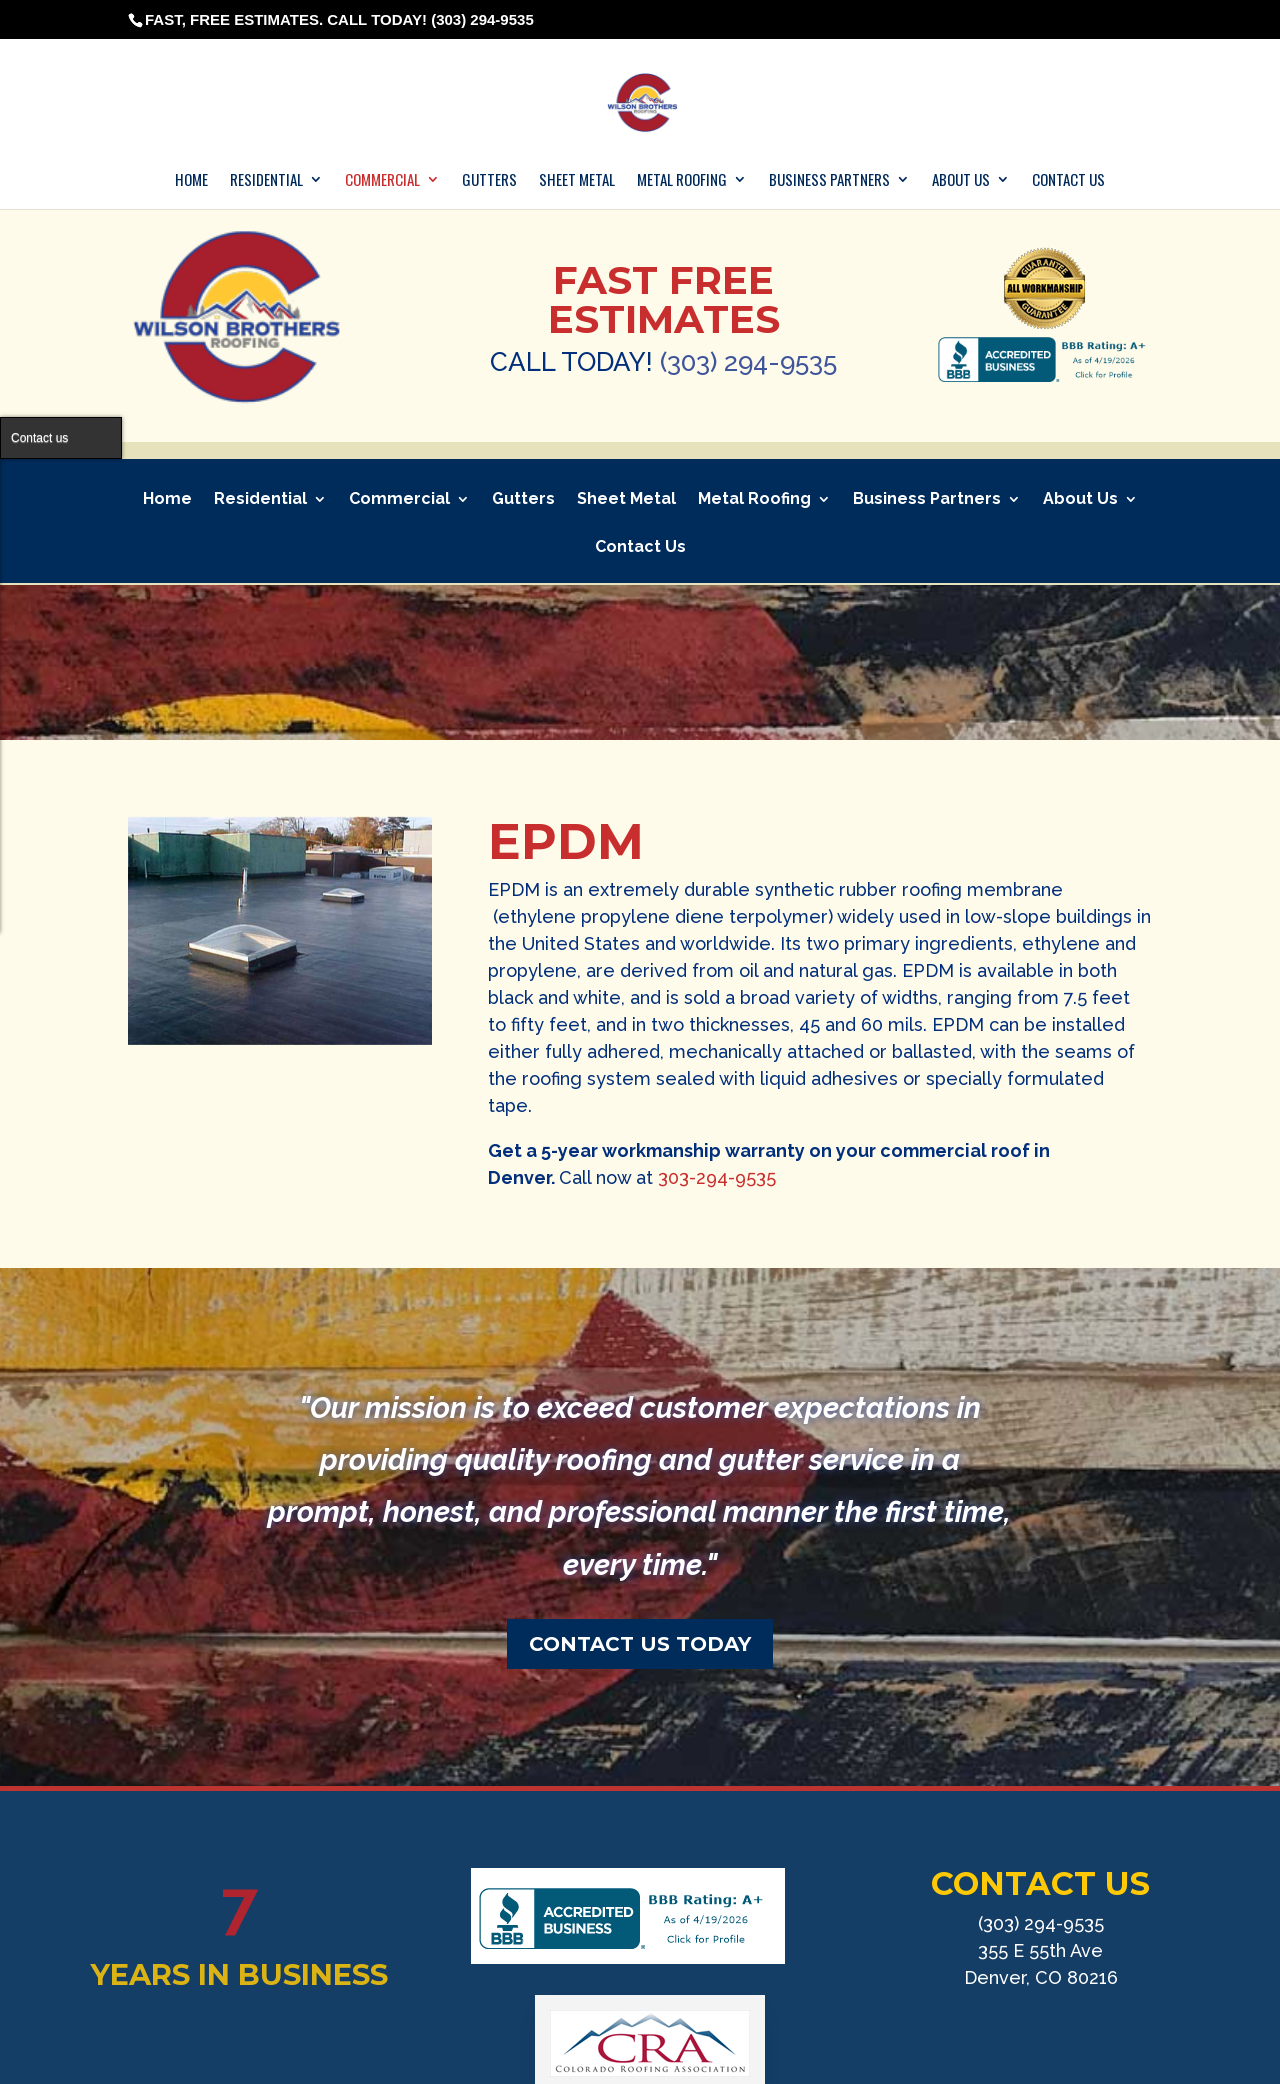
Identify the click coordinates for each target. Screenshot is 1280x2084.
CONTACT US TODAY (640, 1644)
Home (191, 180)
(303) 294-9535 (748, 362)
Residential (266, 180)
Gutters (489, 180)
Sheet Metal (577, 180)
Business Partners (829, 180)
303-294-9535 (717, 1177)
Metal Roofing (682, 180)
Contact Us (1068, 180)
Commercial (382, 180)
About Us (961, 180)
